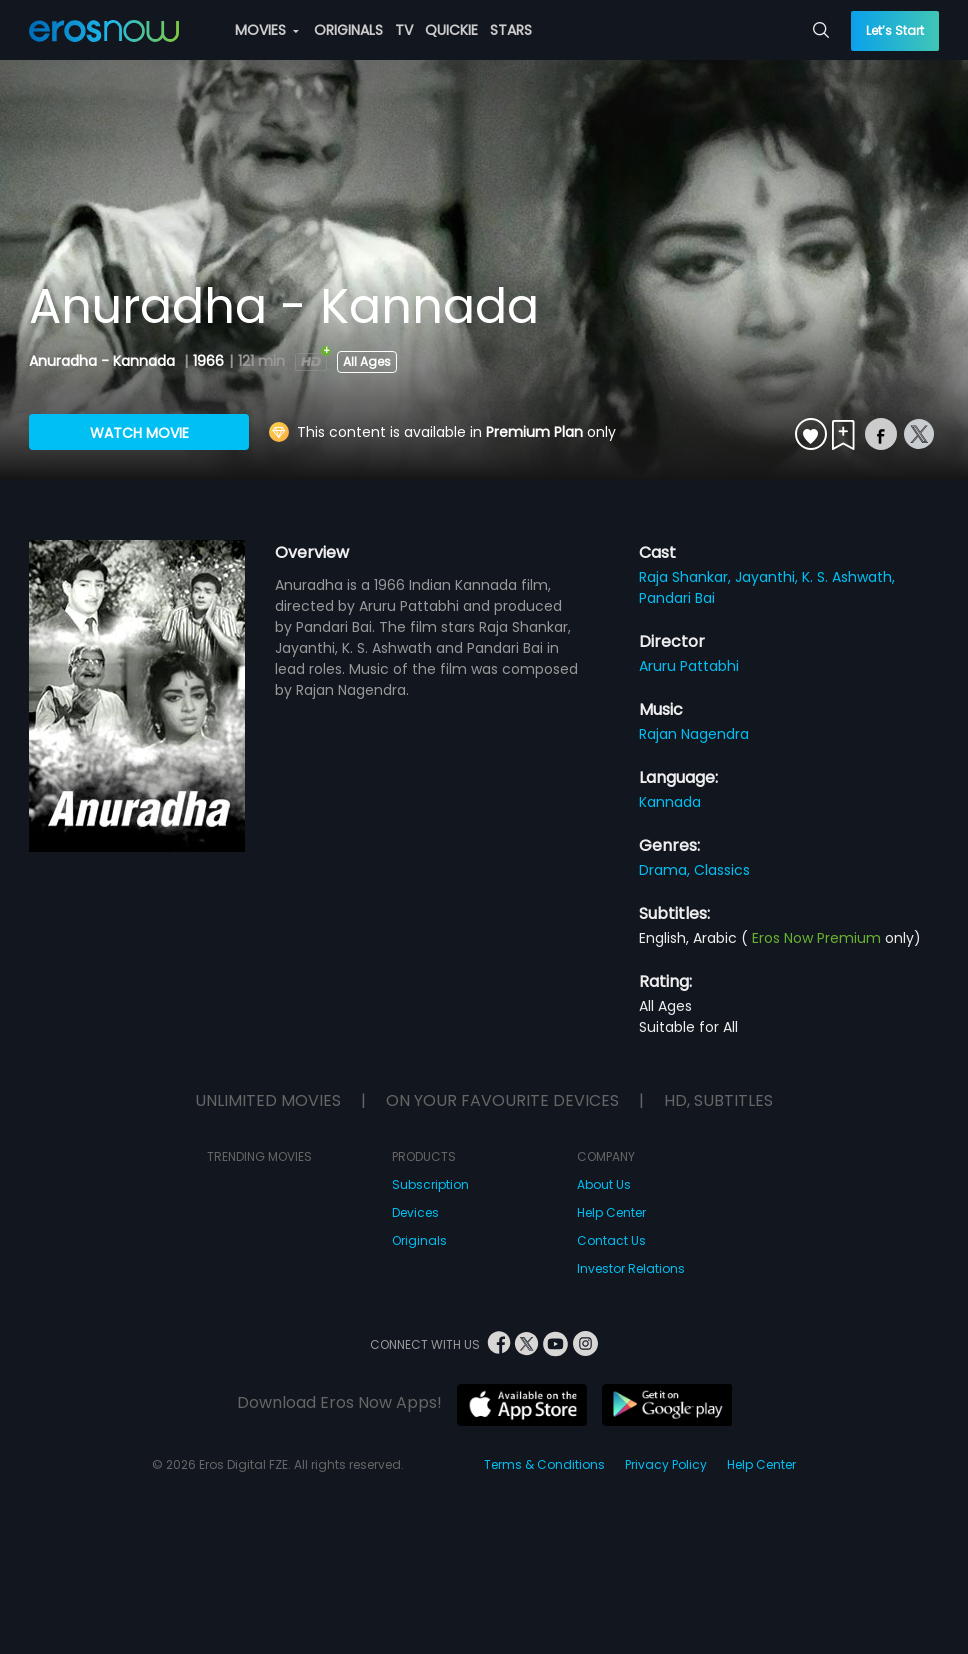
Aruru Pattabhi (689, 666)
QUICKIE (451, 30)
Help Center (611, 1212)
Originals (419, 1240)
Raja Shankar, (687, 577)
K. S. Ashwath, (848, 577)
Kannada (670, 802)
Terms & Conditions (544, 1464)
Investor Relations (631, 1268)
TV (404, 30)
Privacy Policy (666, 1464)
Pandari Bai (677, 598)
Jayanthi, (768, 577)
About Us (604, 1184)
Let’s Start (895, 30)
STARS (511, 30)
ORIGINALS (348, 30)
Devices (415, 1212)
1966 (208, 361)
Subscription (430, 1184)
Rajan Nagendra (694, 734)
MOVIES (267, 30)
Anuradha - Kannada (104, 361)
